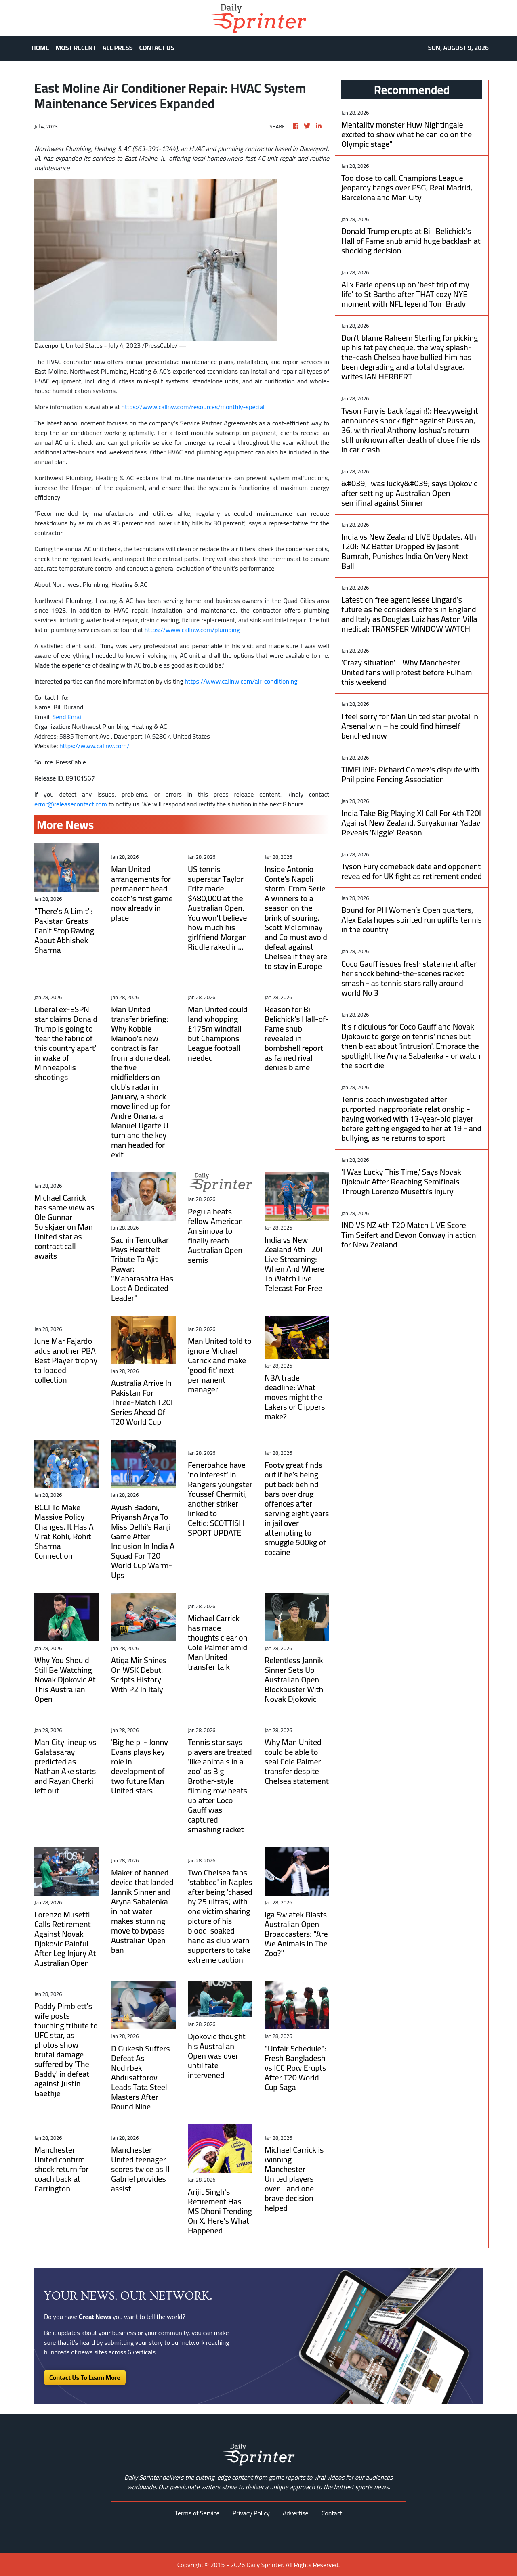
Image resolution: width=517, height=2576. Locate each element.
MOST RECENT (76, 48)
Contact (332, 2513)
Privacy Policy (251, 2513)
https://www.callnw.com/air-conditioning (241, 681)
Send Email (68, 717)
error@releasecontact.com (70, 804)
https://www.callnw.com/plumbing (192, 630)
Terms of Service (197, 2513)
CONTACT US (156, 48)
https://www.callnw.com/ (94, 746)
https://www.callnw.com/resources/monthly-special (192, 407)
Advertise (296, 2513)
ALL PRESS (118, 48)
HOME (40, 48)
